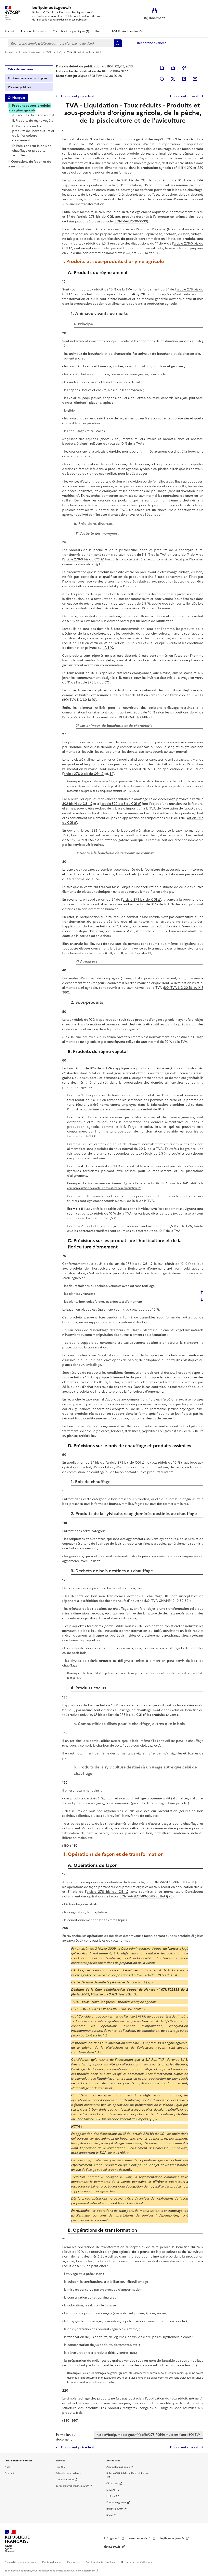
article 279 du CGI (185, 695)
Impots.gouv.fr (114, 2509)
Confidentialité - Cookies (100, 2562)
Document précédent (77, 96)
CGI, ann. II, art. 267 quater (126, 953)
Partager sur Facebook (162, 79)
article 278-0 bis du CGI (82, 559)
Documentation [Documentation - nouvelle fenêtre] (65, 2479)
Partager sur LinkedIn (184, 79)
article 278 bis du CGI (132, 642)
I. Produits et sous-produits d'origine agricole (30, 108)
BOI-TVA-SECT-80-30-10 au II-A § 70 (146, 1896)
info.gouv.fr (112, 2538)
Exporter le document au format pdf (162, 68)
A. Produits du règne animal (33, 115)
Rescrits (100, 31)
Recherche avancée (151, 42)
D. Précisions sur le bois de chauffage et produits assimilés (31, 150)
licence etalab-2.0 (85, 2570)
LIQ (59, 52)
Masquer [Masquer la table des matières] (18, 97)
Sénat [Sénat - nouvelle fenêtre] (109, 2515)
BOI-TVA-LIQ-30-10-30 (130, 221)
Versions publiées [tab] (19, 87)
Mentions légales (51, 2562)
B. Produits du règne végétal (33, 120)
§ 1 (98, 564)
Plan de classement (30, 52)
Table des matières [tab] (20, 69)
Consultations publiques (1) (71, 31)
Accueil (10, 31)
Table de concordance (68, 2473)
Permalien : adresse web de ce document (184, 68)
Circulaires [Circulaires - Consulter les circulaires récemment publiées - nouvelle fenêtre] (112, 2483)
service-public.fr (140, 2538)
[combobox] (61, 43)
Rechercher (118, 43)
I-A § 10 (107, 647)
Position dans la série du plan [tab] (27, 78)
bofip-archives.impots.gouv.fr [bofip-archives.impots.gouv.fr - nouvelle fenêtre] (72, 2486)
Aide (7, 2467)
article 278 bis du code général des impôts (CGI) (136, 139)
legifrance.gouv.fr (172, 2538)
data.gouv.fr (112, 2547)
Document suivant (184, 96)
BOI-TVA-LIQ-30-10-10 (79, 699)
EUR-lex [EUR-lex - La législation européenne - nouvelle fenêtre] (110, 2496)
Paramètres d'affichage (138, 2562)
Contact (9, 2473)
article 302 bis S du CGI (119, 803)
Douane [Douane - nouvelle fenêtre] (110, 2490)
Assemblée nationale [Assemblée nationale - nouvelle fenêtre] (118, 2467)
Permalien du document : (66, 2437)
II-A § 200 (132, 791)
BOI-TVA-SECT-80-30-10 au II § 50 (176, 1882)
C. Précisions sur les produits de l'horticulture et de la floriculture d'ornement (33, 133)
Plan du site (74, 2562)
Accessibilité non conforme (20, 2562)
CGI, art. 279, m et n (139, 252)
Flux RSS (60, 2467)
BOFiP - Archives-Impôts (128, 31)
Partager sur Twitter (173, 79)
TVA (49, 52)
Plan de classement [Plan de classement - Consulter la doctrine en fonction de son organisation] (33, 31)
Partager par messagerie (195, 79)
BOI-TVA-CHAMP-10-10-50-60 (166, 1600)
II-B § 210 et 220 (190, 167)
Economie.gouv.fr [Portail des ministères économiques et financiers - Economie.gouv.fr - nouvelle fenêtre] (116, 2502)
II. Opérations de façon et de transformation (29, 164)
